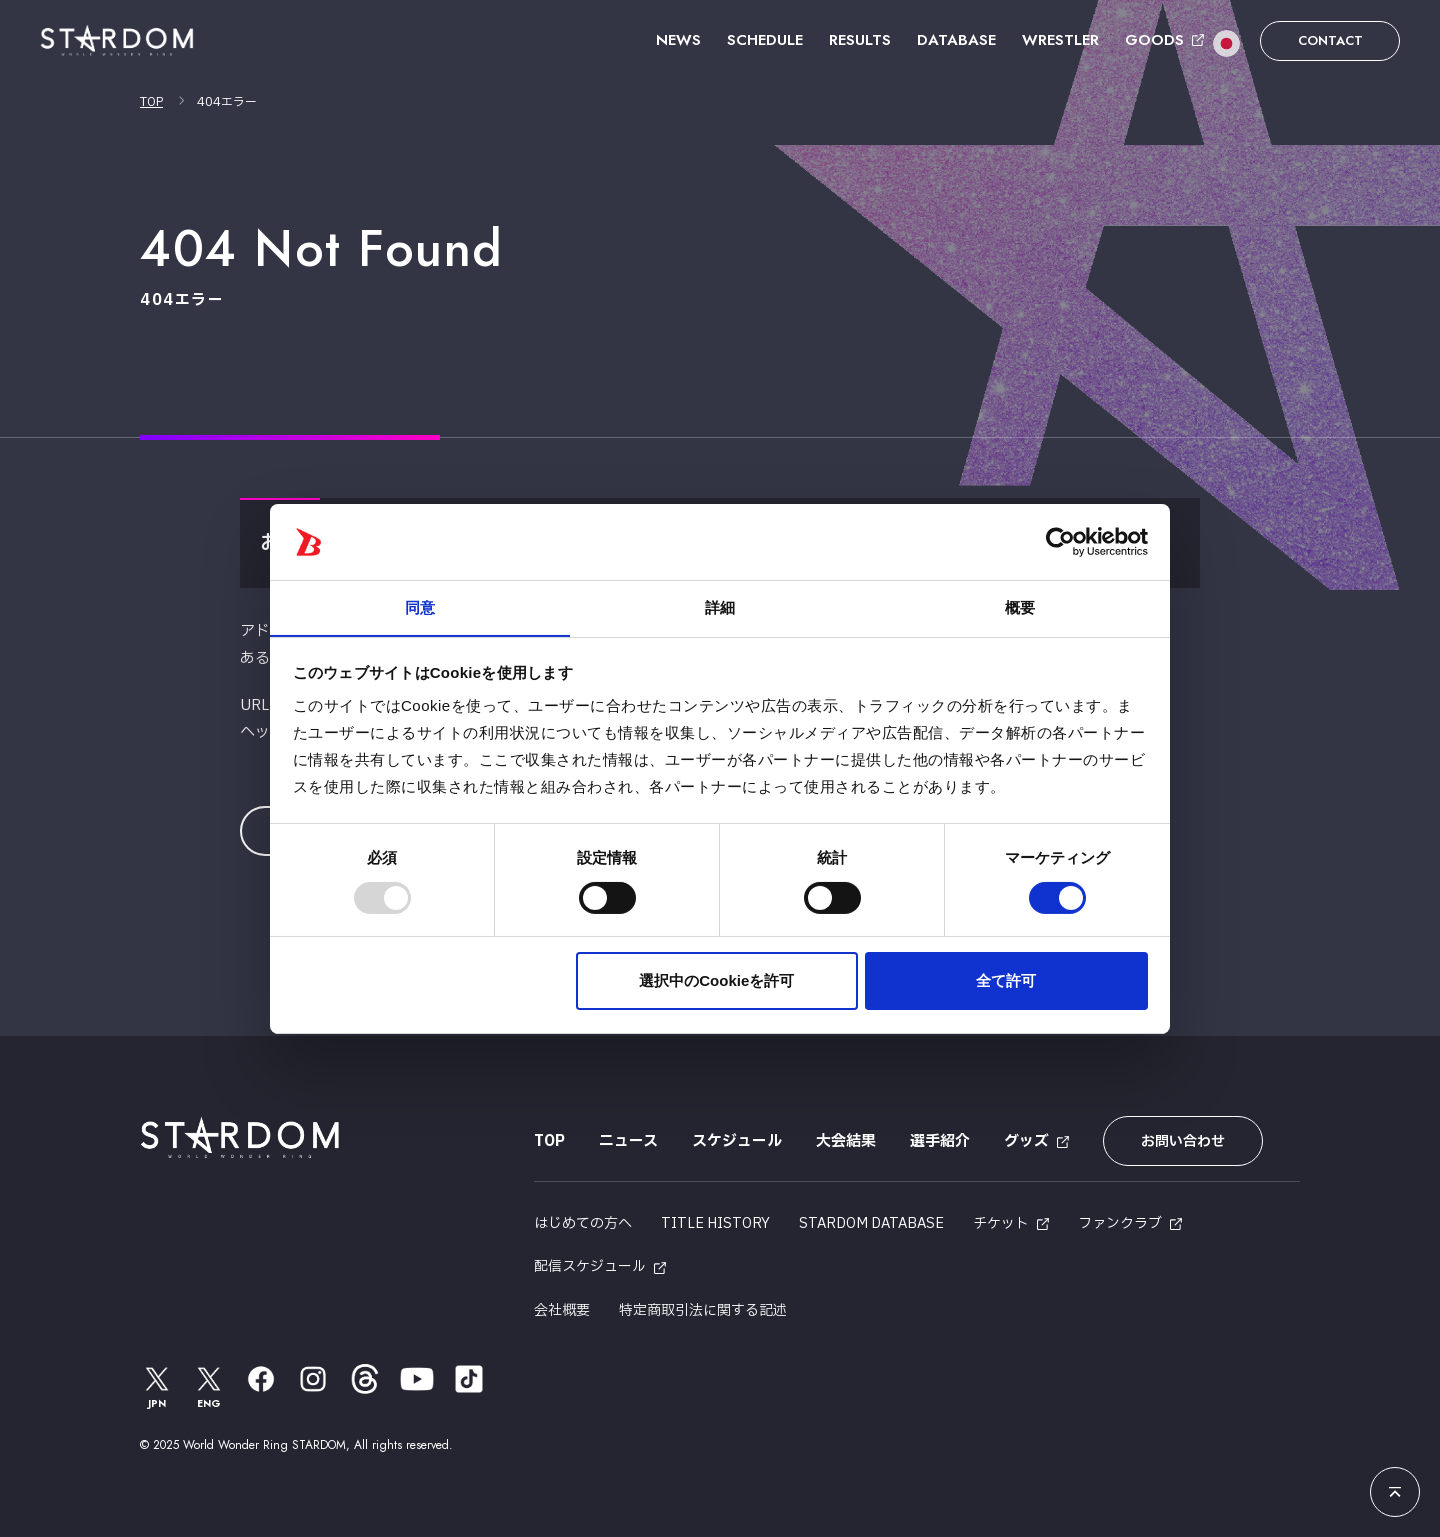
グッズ (1026, 1141)
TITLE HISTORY (715, 1223)
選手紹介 (940, 1141)
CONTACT (1330, 40)
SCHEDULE (765, 40)
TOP (151, 102)
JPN (157, 1386)
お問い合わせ (1183, 1141)
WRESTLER (1060, 40)
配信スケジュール (590, 1266)
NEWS (678, 40)
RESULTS (860, 40)
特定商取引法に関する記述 (703, 1310)
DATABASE (956, 40)
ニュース (628, 1141)
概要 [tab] (1020, 607)
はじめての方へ (583, 1223)
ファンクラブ (1120, 1223)
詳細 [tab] (720, 607)
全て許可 (1006, 981)
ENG (209, 1386)
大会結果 (846, 1141)
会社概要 (562, 1310)
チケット (1001, 1223)
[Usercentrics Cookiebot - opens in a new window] (1060, 541)
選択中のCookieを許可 (716, 981)
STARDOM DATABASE (871, 1223)
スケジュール (737, 1141)
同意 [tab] (420, 607)
